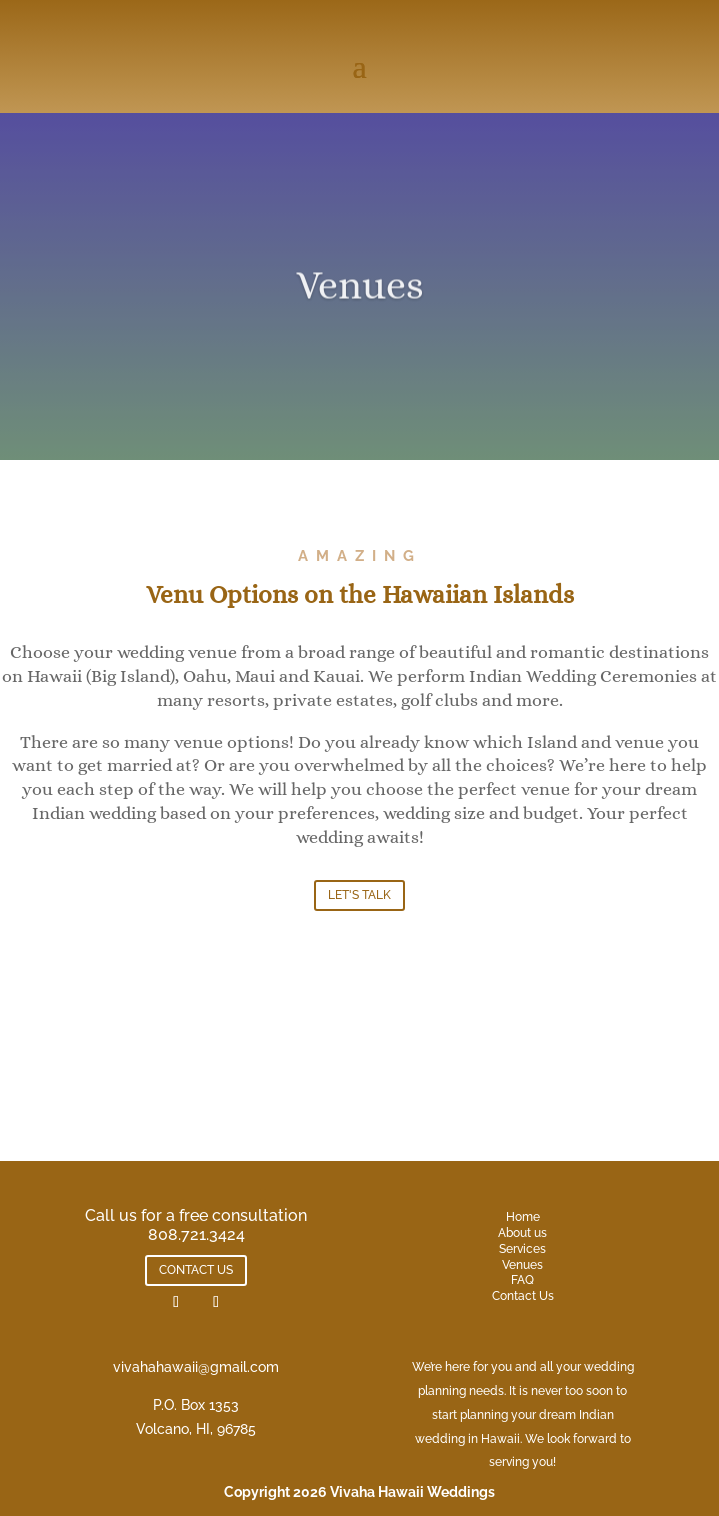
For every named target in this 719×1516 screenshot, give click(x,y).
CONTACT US (196, 1270)
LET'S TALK (359, 895)
